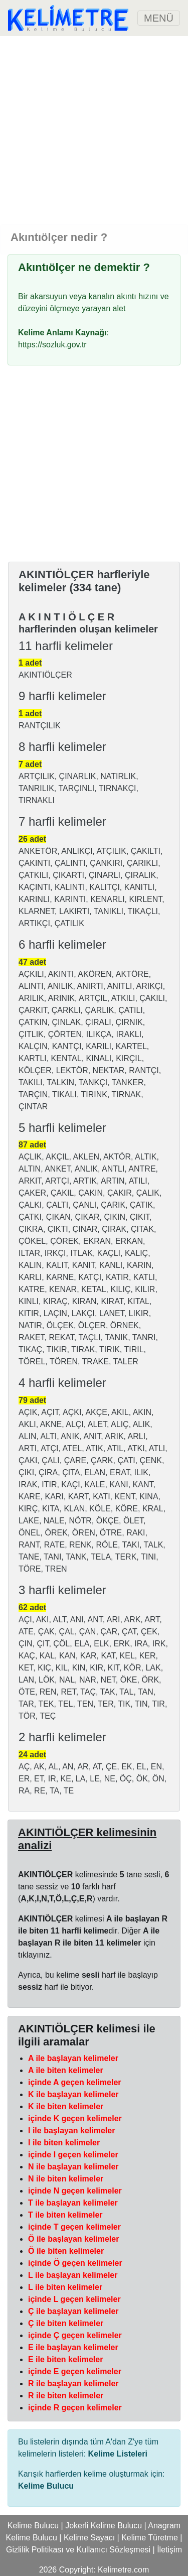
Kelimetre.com (123, 2569)
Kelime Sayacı (89, 2537)
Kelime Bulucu (33, 2525)
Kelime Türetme (149, 2537)
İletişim (169, 2549)
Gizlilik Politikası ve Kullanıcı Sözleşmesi (78, 2549)
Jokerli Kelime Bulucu (103, 2525)
